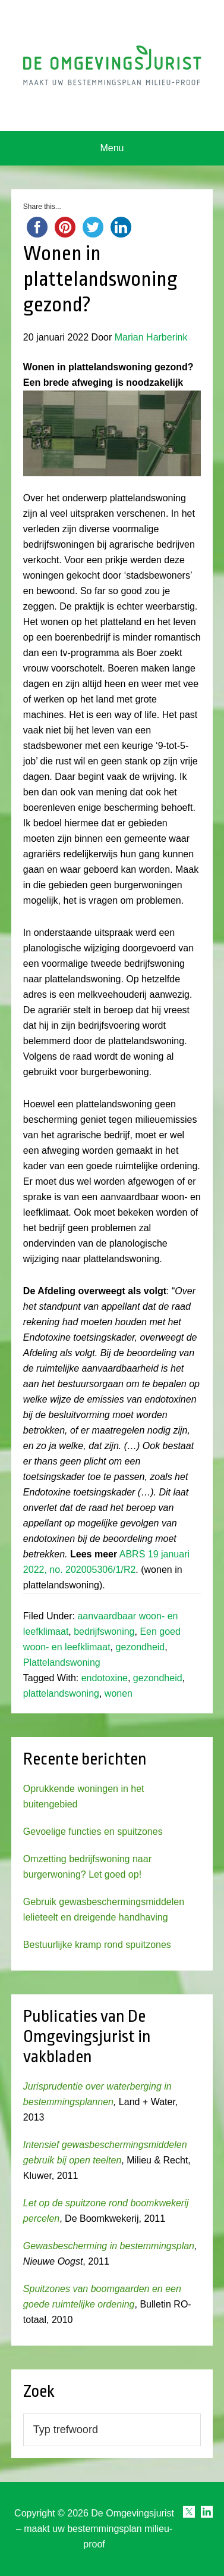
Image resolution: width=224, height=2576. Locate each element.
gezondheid (140, 1647)
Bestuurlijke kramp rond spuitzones (97, 1945)
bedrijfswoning (104, 1631)
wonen (118, 1693)
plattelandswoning (61, 1693)
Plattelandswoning (61, 1662)
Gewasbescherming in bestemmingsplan (108, 2246)
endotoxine (104, 1678)
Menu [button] (112, 148)
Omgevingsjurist (112, 65)
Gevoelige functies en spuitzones (93, 1831)
